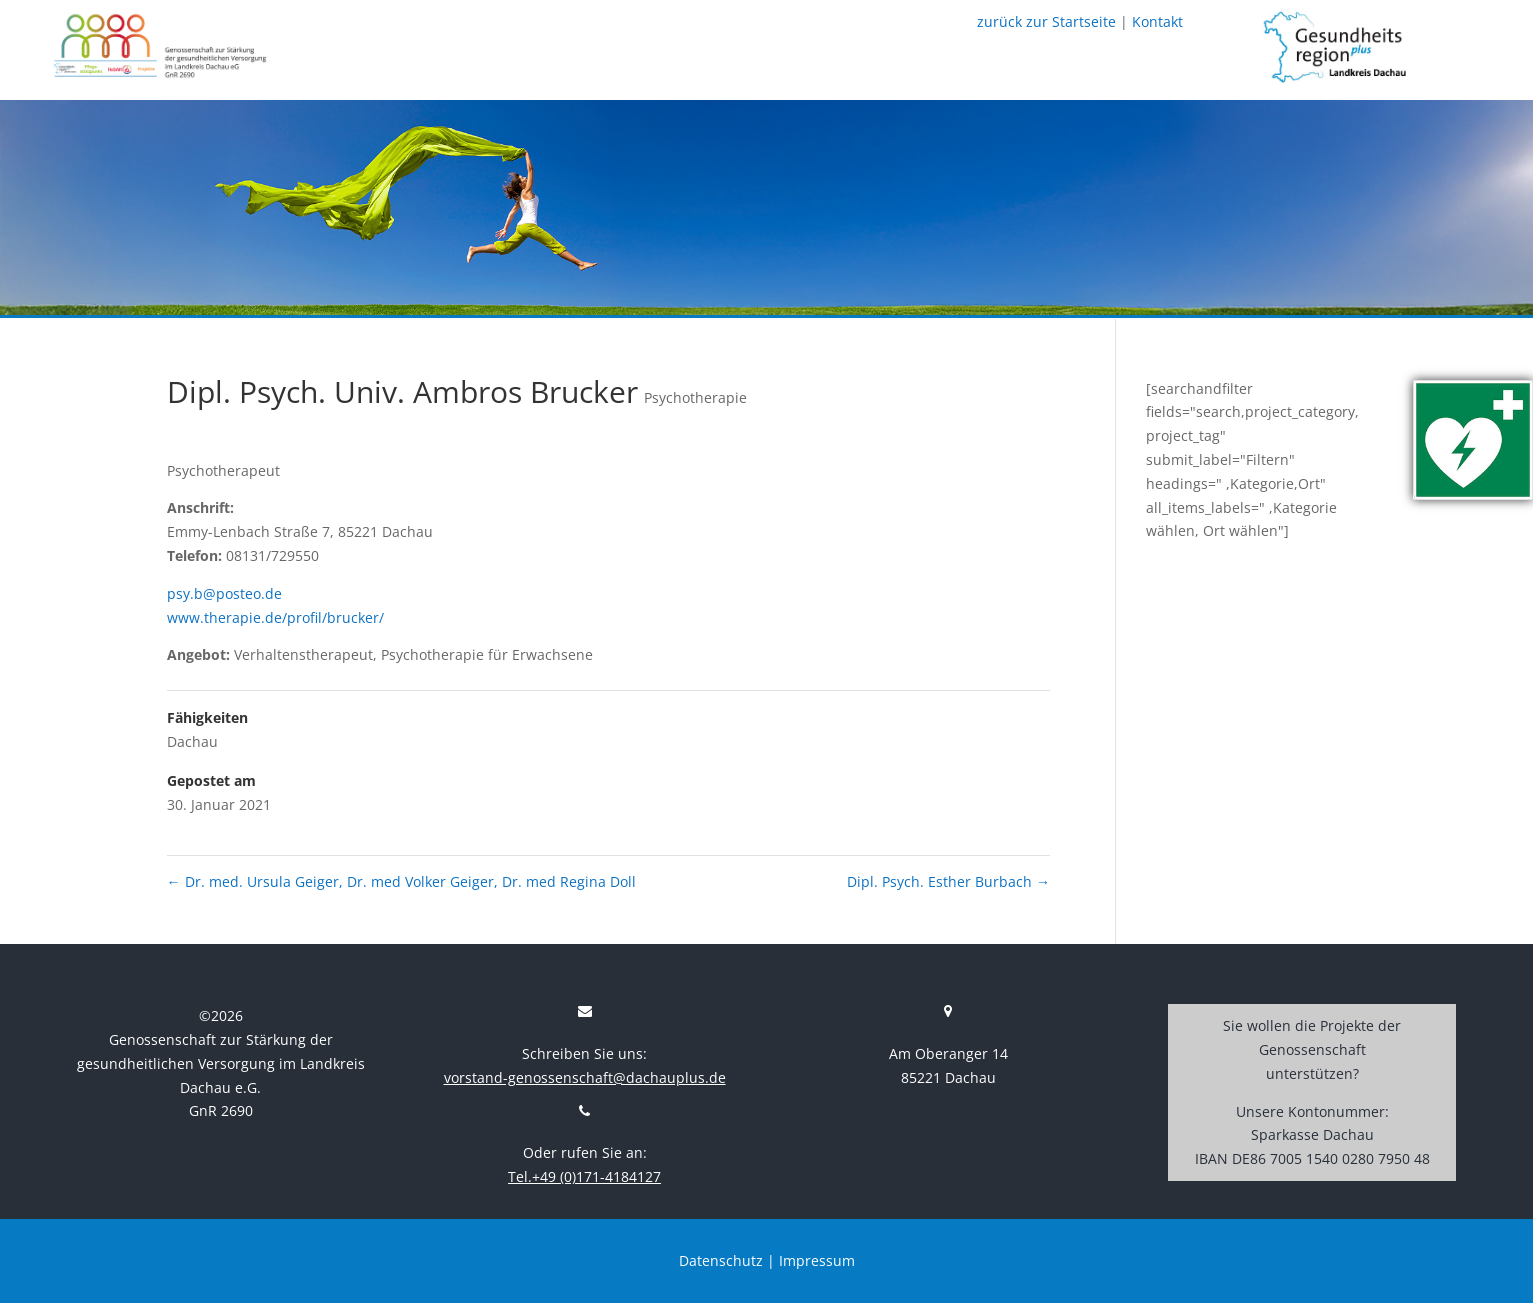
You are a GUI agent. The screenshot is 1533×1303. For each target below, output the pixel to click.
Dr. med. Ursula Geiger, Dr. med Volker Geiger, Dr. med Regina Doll (401, 881)
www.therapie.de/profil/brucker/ (275, 617)
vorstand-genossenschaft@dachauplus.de (585, 1077)
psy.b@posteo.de (224, 593)
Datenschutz (721, 1260)
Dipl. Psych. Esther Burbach (948, 881)
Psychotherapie (695, 397)
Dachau (192, 741)
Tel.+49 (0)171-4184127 (584, 1176)
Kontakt (1157, 21)
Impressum (817, 1260)
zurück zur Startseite (1046, 21)
